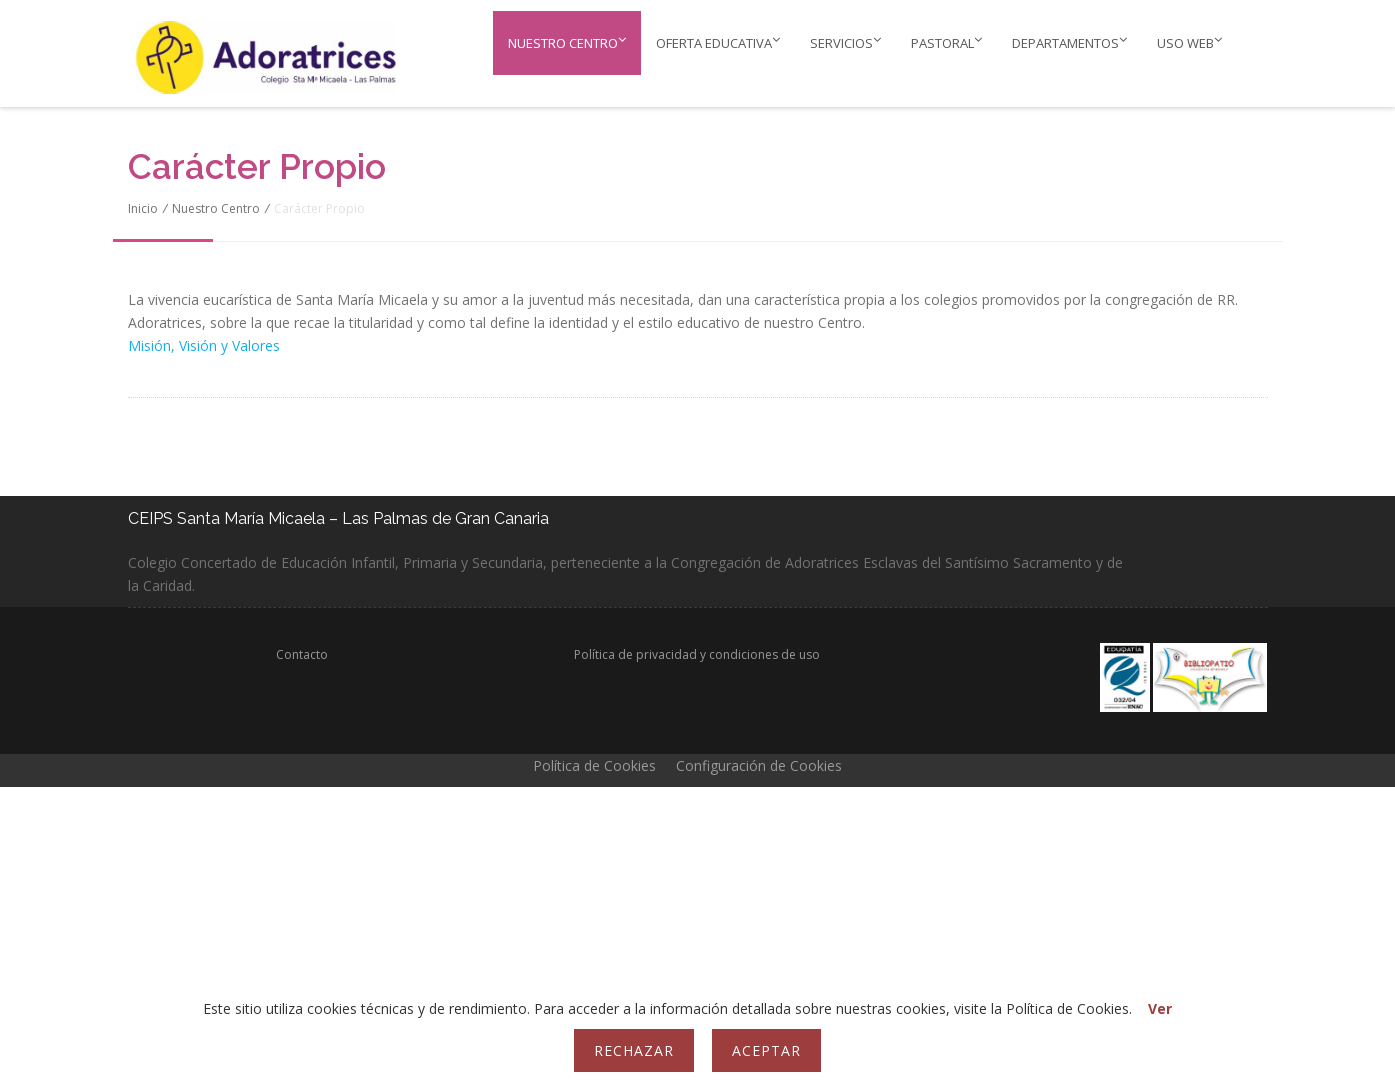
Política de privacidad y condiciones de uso (697, 654)
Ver (1160, 1008)
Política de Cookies (594, 765)
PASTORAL (946, 42)
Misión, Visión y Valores (204, 345)
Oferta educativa (718, 42)
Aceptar (766, 1050)
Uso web (1189, 42)
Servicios (845, 42)
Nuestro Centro (567, 42)
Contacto (302, 654)
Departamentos (1069, 42)
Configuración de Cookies (759, 765)
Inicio (143, 208)
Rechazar (634, 1050)
